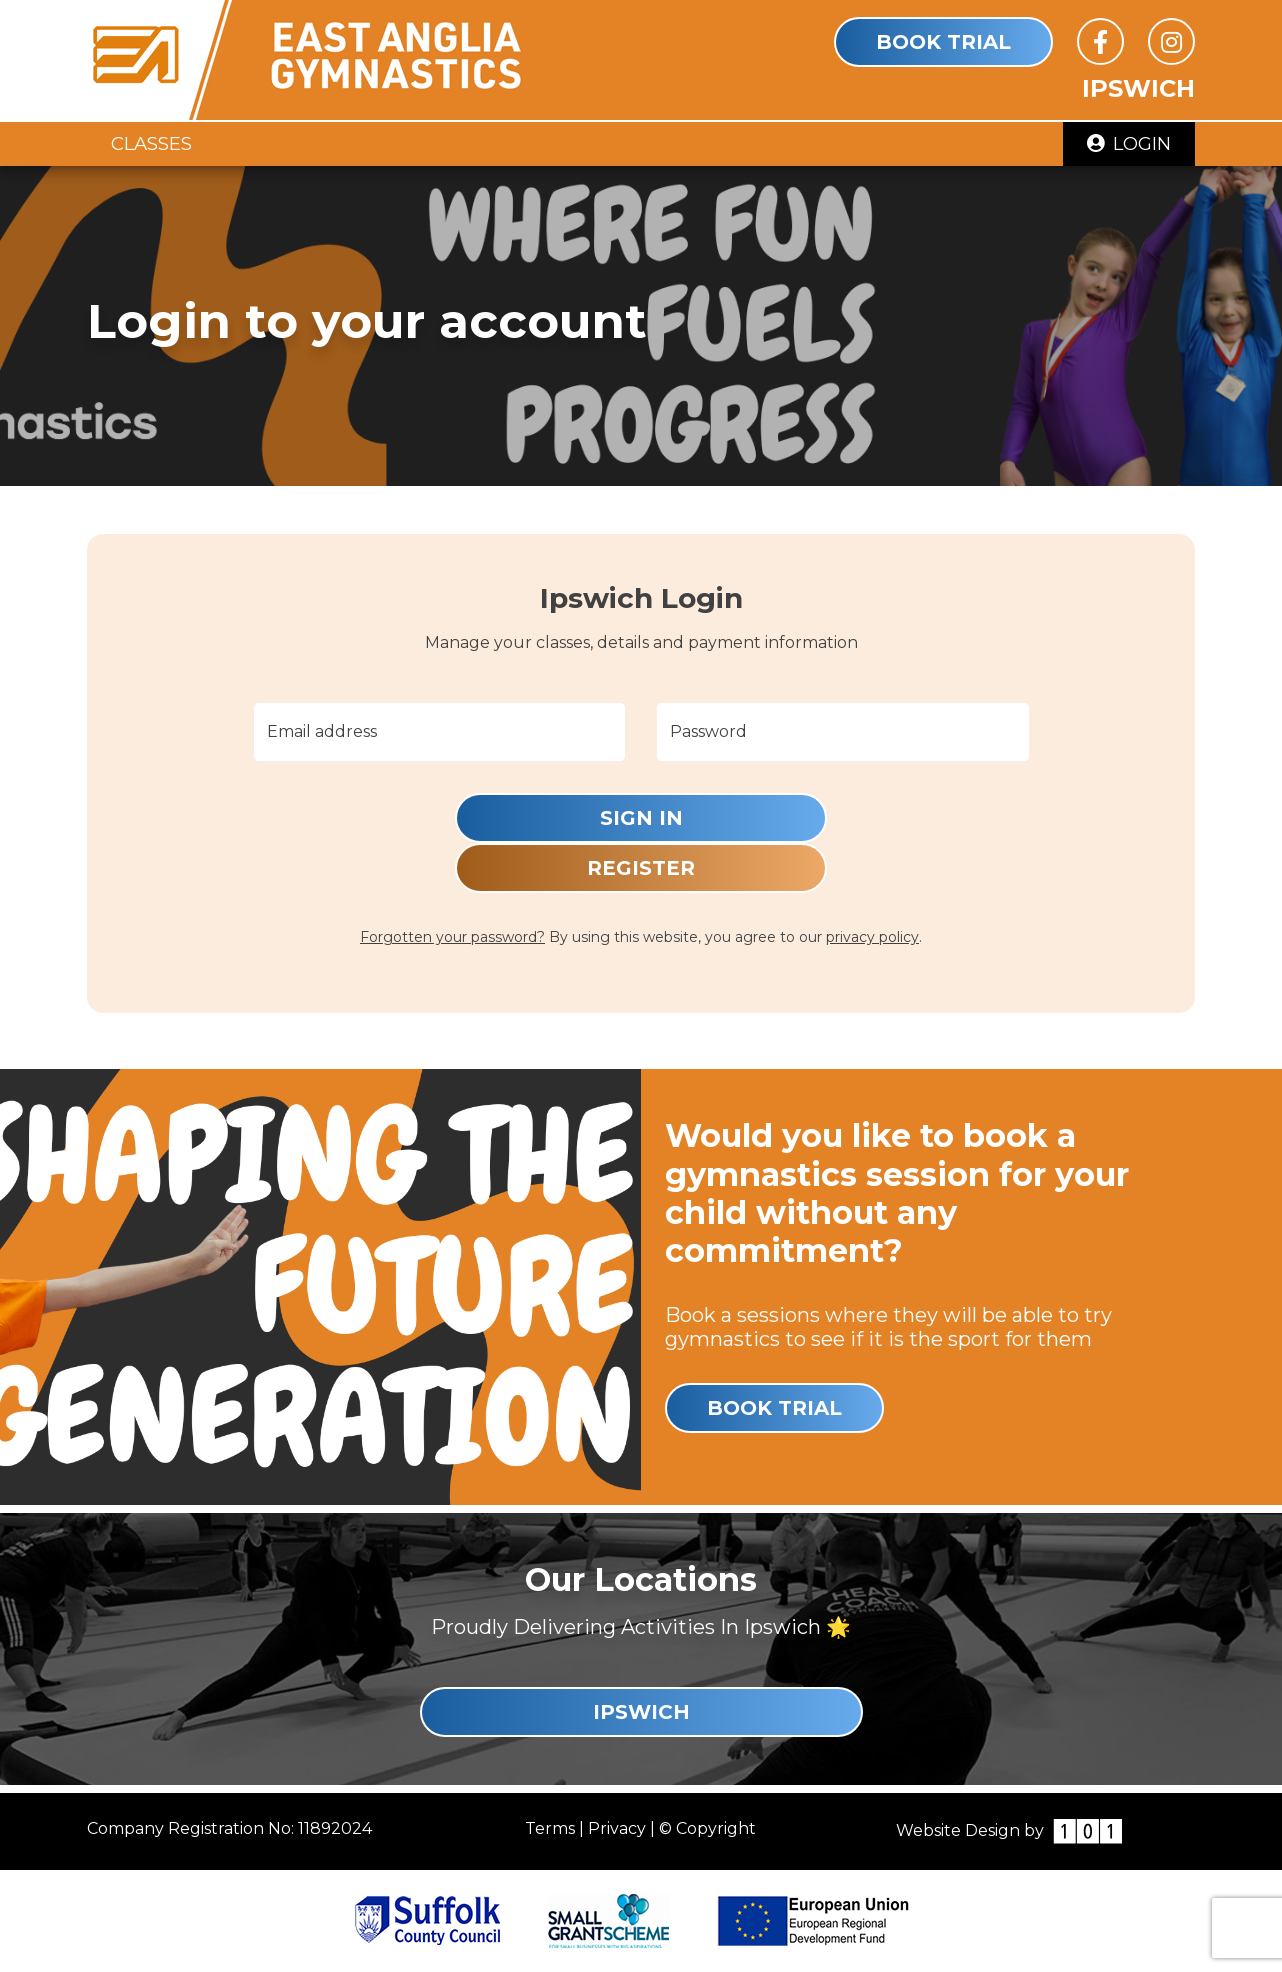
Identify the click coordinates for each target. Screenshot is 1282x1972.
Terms (550, 1828)
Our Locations (641, 1579)
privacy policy (872, 937)
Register (641, 868)
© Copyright (707, 1828)
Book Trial (943, 42)
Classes (151, 143)
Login (1129, 143)
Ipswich (641, 1712)
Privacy (617, 1828)
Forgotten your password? (452, 937)
